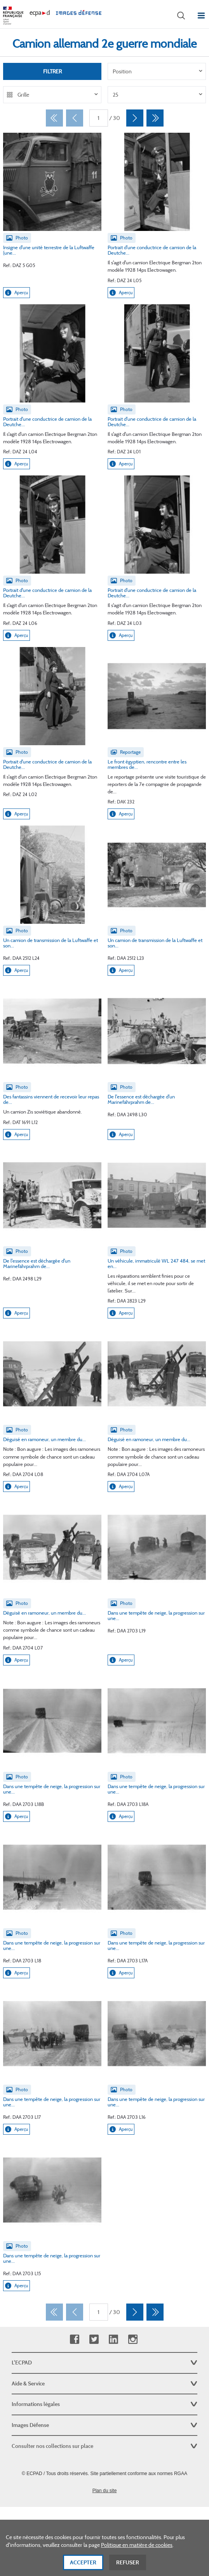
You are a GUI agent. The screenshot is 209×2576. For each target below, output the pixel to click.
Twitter (94, 2339)
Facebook (74, 2339)
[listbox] (157, 71)
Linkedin (113, 2339)
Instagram (133, 2339)
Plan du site (104, 2490)
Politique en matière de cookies (136, 2553)
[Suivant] (134, 118)
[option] (157, 71)
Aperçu (16, 293)
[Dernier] (155, 118)
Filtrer (52, 71)
